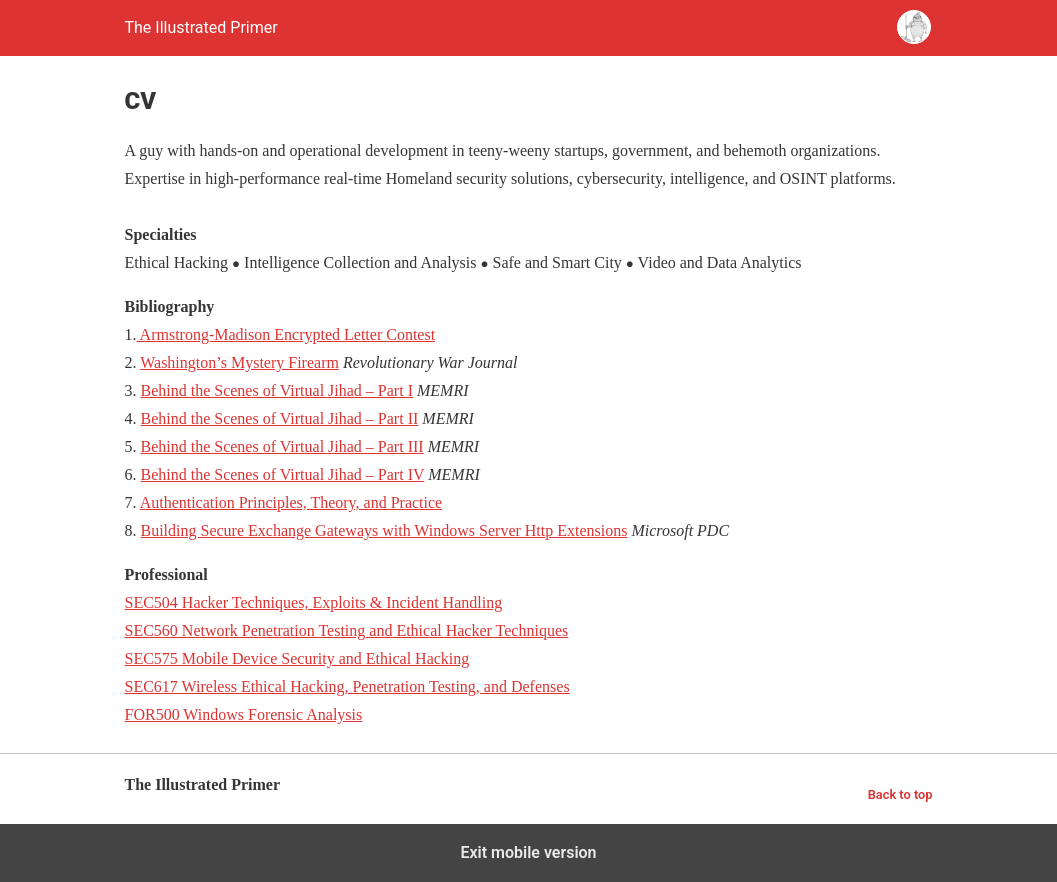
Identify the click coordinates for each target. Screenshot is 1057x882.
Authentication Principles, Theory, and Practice (291, 502)
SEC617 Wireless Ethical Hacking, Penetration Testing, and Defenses (347, 686)
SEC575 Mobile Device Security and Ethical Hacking (297, 658)
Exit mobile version (528, 852)
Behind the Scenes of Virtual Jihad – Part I (277, 390)
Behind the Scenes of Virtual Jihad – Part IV (283, 474)
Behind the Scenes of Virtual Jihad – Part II (280, 418)
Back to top (900, 794)
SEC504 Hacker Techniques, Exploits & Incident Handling (314, 602)
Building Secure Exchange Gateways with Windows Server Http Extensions (384, 530)
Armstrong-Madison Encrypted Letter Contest (286, 334)
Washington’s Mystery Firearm (239, 362)
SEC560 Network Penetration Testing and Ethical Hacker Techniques (347, 630)
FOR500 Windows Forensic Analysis (244, 714)
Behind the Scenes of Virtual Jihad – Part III (282, 446)
